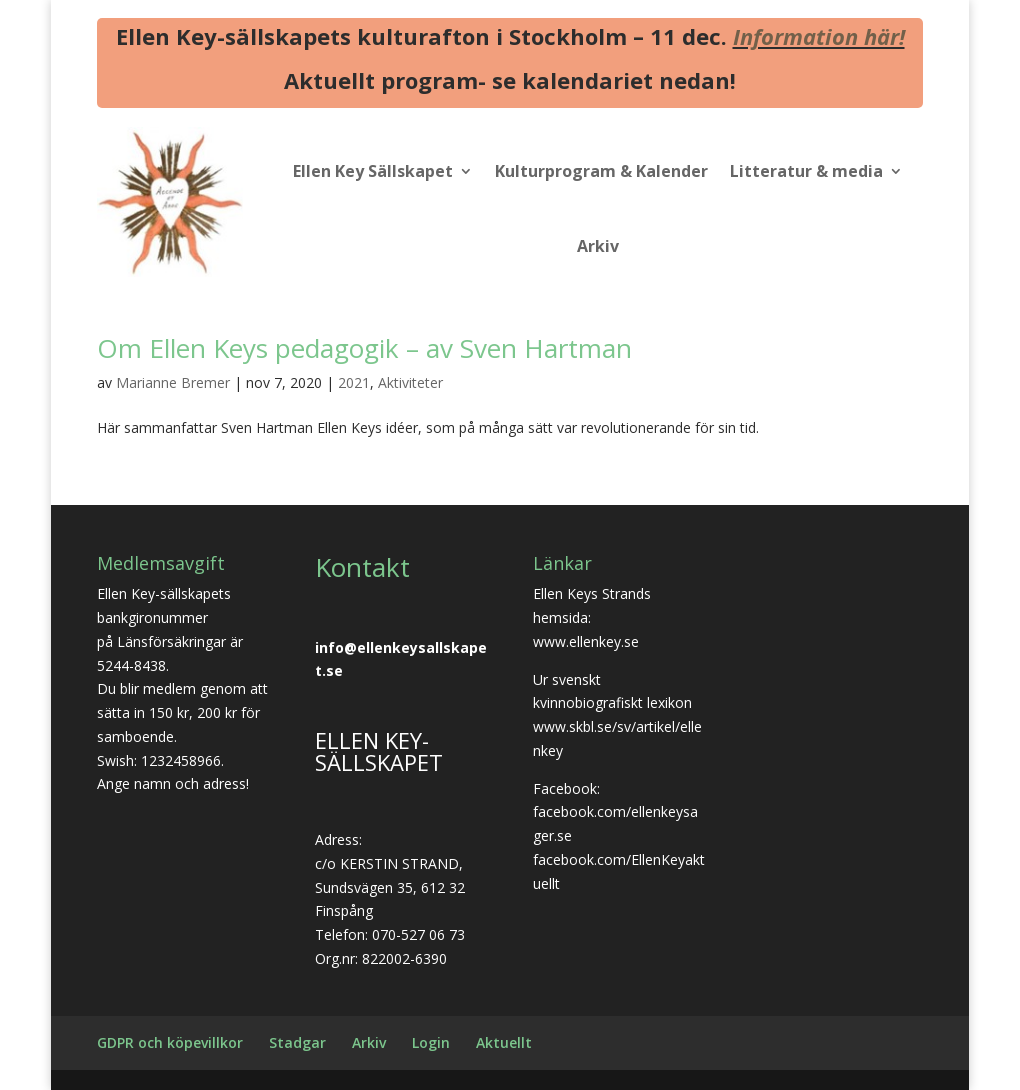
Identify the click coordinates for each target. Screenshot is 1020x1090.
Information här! (819, 36)
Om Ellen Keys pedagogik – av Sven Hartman (364, 348)
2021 (354, 382)
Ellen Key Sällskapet (373, 171)
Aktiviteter (410, 382)
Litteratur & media (806, 171)
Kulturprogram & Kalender (601, 171)
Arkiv (598, 246)
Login (431, 1042)
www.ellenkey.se (586, 641)
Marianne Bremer (173, 382)
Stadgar (297, 1042)
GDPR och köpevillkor (170, 1042)
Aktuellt (504, 1042)
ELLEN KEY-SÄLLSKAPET (379, 751)
